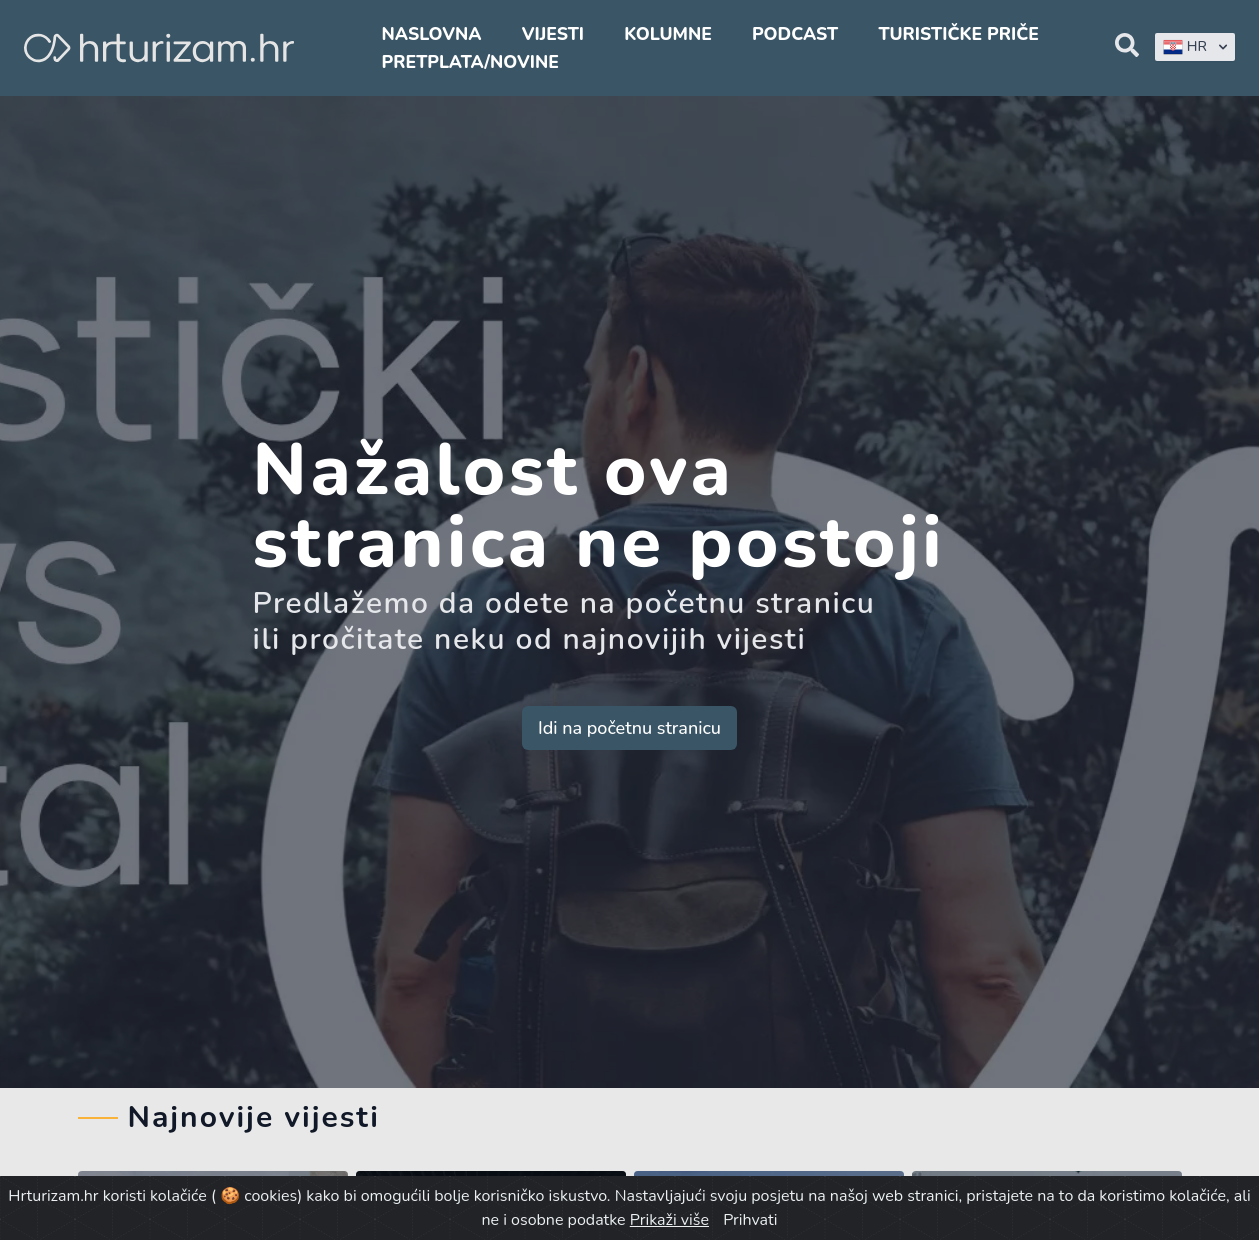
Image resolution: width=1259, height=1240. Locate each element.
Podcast (795, 34)
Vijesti (553, 34)
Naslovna (432, 34)
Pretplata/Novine (470, 62)
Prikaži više (669, 1220)
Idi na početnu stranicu (629, 728)
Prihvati (750, 1220)
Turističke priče (958, 34)
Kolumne (668, 34)
